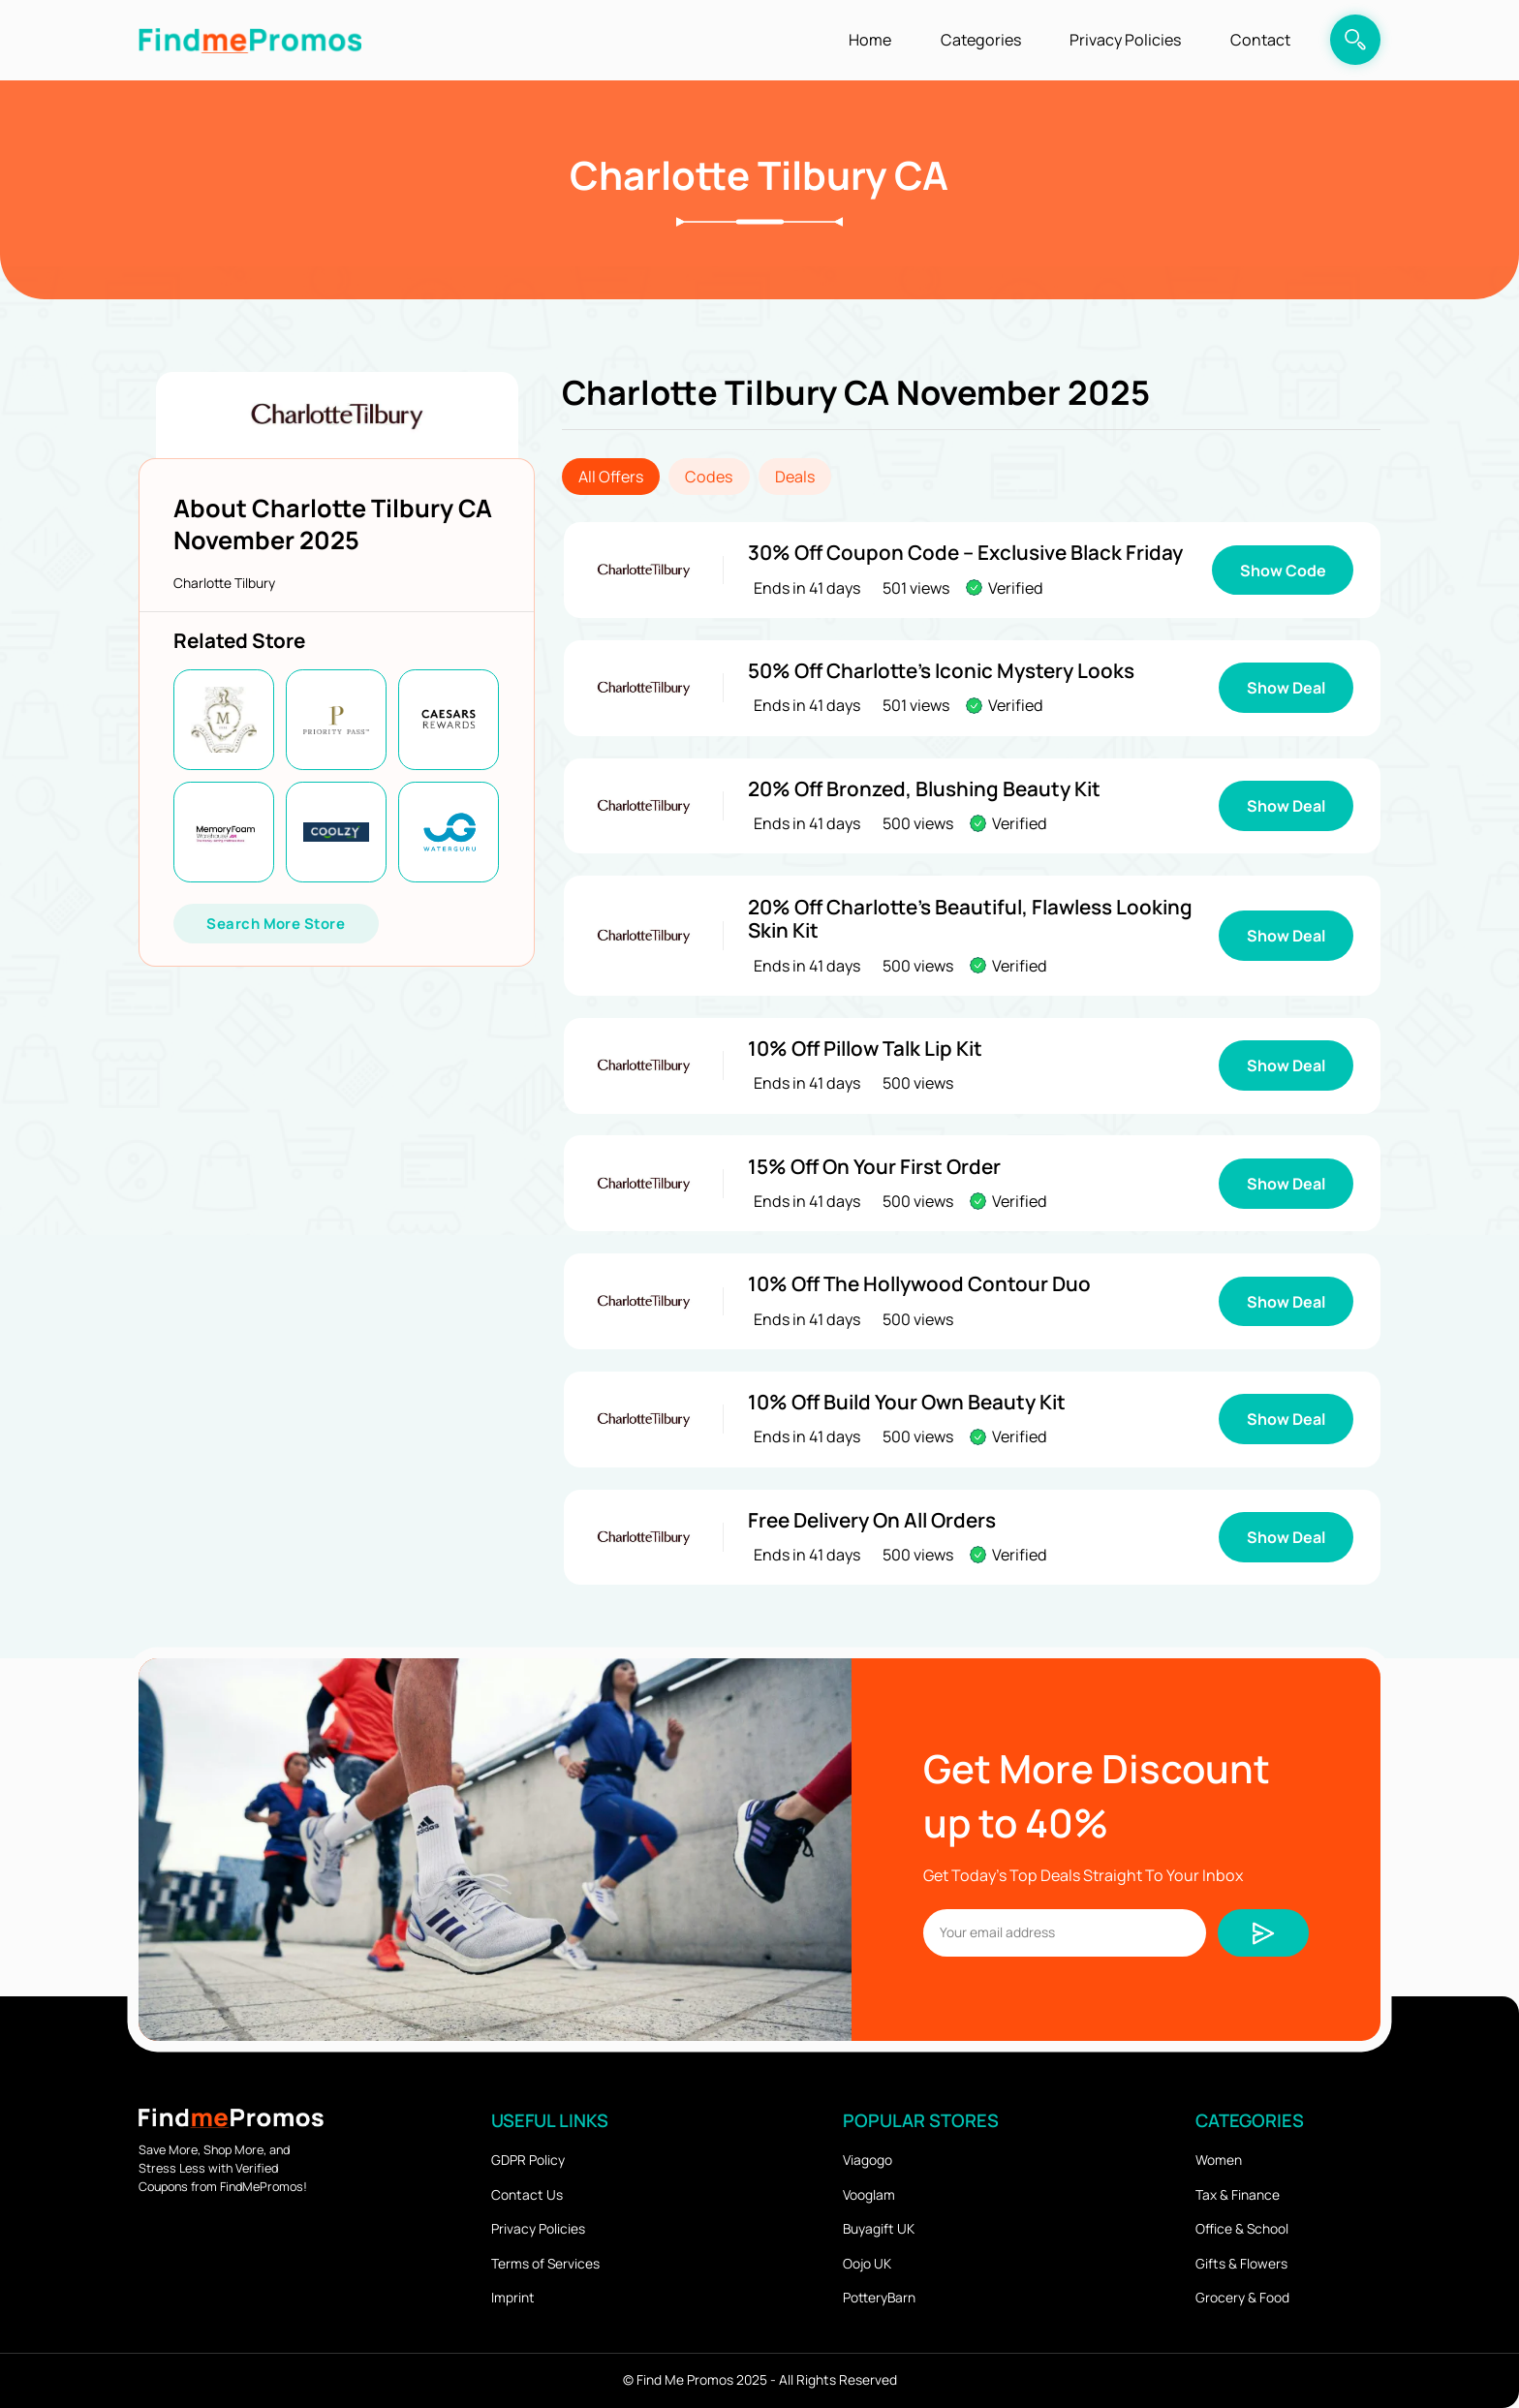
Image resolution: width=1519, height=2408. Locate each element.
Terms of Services (545, 2263)
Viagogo (867, 2159)
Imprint (513, 2297)
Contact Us (527, 2194)
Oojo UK (867, 2263)
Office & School (1241, 2228)
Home (870, 39)
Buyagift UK (878, 2228)
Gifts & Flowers (1241, 2263)
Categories (981, 39)
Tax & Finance (1237, 2194)
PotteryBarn (879, 2297)
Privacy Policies (1125, 39)
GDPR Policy (528, 2159)
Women (1218, 2159)
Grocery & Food (1242, 2297)
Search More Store (275, 923)
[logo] (250, 40)
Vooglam (869, 2194)
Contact (1260, 39)
